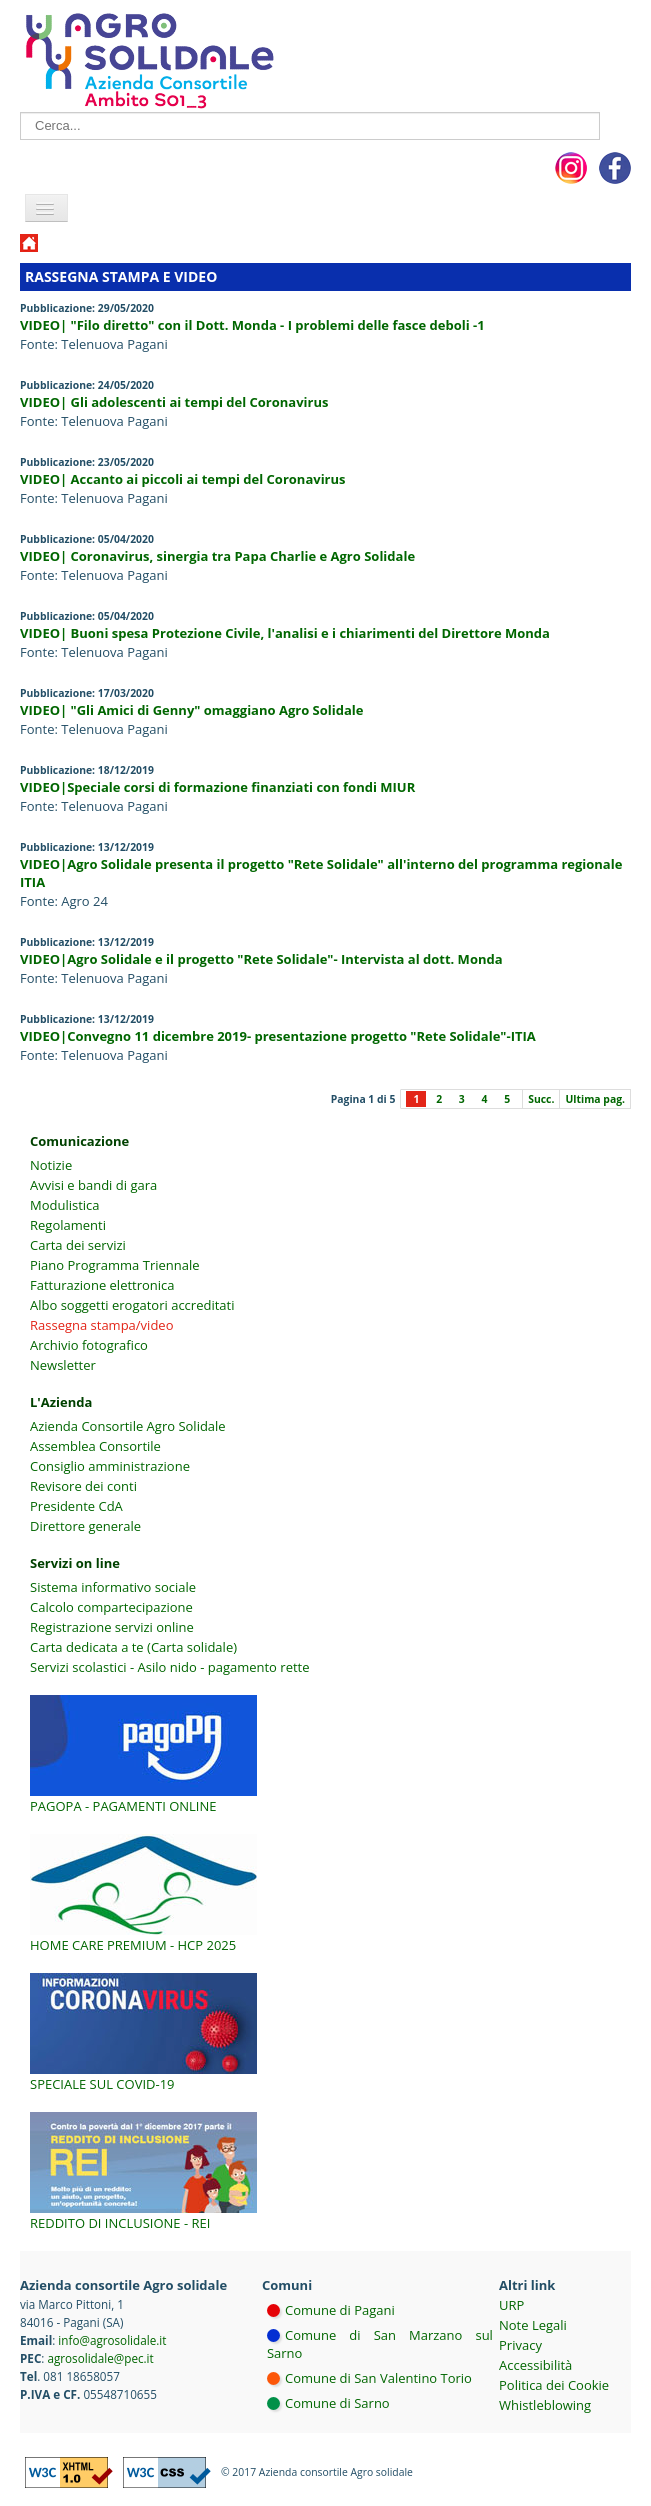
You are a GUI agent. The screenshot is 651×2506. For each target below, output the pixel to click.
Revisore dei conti (83, 1486)
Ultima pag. (595, 1099)
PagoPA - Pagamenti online (123, 1806)
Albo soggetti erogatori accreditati (132, 1305)
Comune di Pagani (340, 2310)
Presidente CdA (76, 1506)
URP (511, 2305)
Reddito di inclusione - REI (120, 2223)
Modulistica (65, 1205)
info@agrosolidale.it (112, 2340)
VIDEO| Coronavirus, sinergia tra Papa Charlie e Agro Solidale (217, 556)
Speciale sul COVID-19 (102, 2084)
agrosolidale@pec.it (100, 2358)
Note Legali (533, 2325)
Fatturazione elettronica (102, 1285)
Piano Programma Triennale (115, 1265)
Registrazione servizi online (112, 1627)
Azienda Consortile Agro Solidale (128, 1426)
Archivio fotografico (89, 1345)
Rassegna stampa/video (101, 1325)
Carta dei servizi (78, 1245)
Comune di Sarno (337, 2403)
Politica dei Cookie (554, 2385)
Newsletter (63, 1365)
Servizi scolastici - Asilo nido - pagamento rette (170, 1667)
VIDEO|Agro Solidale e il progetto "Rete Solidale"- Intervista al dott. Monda (261, 959)
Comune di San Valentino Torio (378, 2378)
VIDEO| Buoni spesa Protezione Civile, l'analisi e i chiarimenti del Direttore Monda (285, 633)
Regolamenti (68, 1225)
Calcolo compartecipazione (111, 1607)
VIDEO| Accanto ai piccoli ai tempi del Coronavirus (183, 479)
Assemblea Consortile (95, 1446)
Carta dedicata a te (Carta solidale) (133, 1647)
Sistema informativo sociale (113, 1587)
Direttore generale (85, 1526)
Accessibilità (535, 2365)
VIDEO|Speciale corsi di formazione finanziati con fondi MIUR (217, 787)
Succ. (541, 1099)
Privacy (520, 2345)
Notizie (51, 1165)
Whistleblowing (545, 2405)
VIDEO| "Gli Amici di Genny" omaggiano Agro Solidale (191, 710)
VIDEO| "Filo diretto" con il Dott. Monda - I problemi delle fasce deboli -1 (252, 325)
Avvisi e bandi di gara (93, 1185)
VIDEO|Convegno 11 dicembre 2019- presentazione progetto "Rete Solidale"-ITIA (278, 1036)
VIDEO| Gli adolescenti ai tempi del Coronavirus (174, 402)
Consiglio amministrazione (110, 1466)
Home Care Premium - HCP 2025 (133, 1945)
